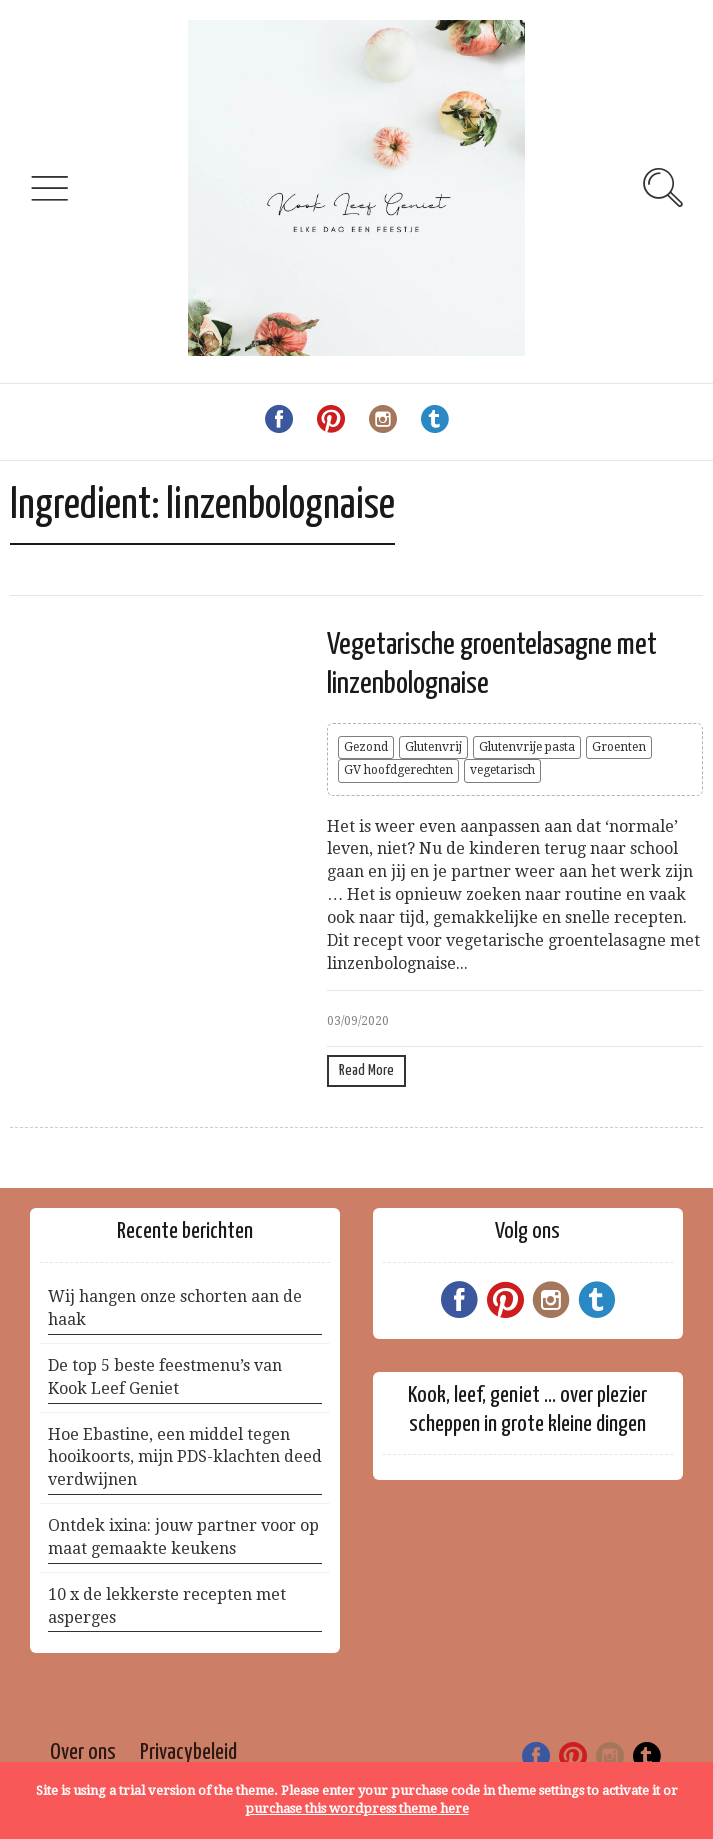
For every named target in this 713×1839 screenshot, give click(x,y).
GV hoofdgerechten (398, 770)
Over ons (83, 1752)
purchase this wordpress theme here (357, 1808)
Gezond (366, 747)
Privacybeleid (188, 1752)
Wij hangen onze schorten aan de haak (175, 1308)
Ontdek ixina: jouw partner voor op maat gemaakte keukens (183, 1537)
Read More (366, 1070)
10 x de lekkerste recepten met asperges (167, 1606)
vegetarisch (502, 770)
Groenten (619, 747)
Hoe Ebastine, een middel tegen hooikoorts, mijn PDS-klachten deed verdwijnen (185, 1457)
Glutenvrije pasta (527, 747)
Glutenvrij (433, 747)
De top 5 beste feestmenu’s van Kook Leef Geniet (165, 1377)
